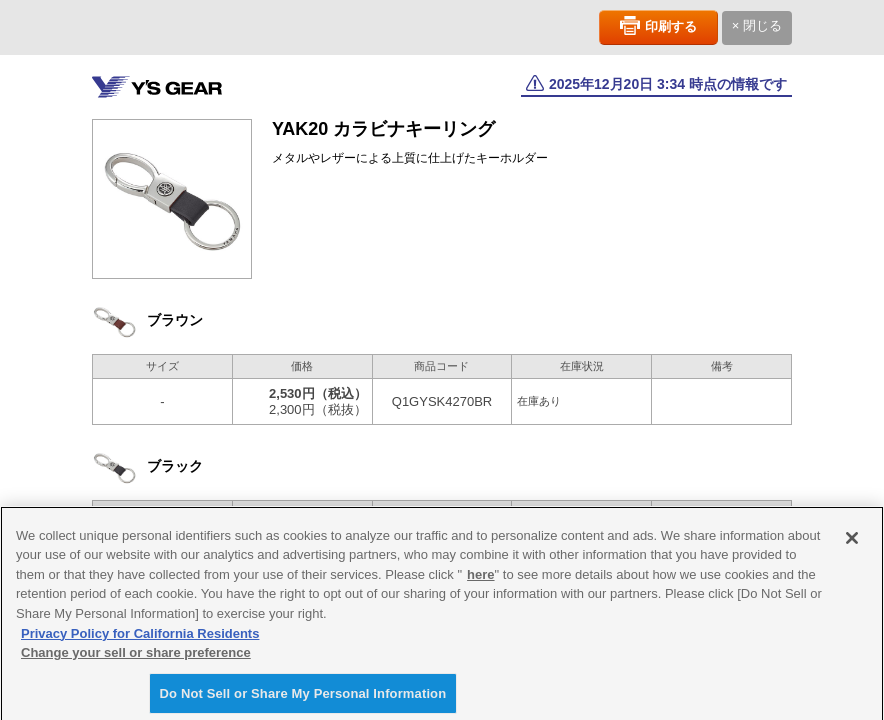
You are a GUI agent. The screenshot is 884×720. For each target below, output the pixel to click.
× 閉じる (757, 25)
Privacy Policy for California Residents (140, 639)
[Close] (852, 544)
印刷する (671, 26)
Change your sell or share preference (136, 658)
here (480, 580)
